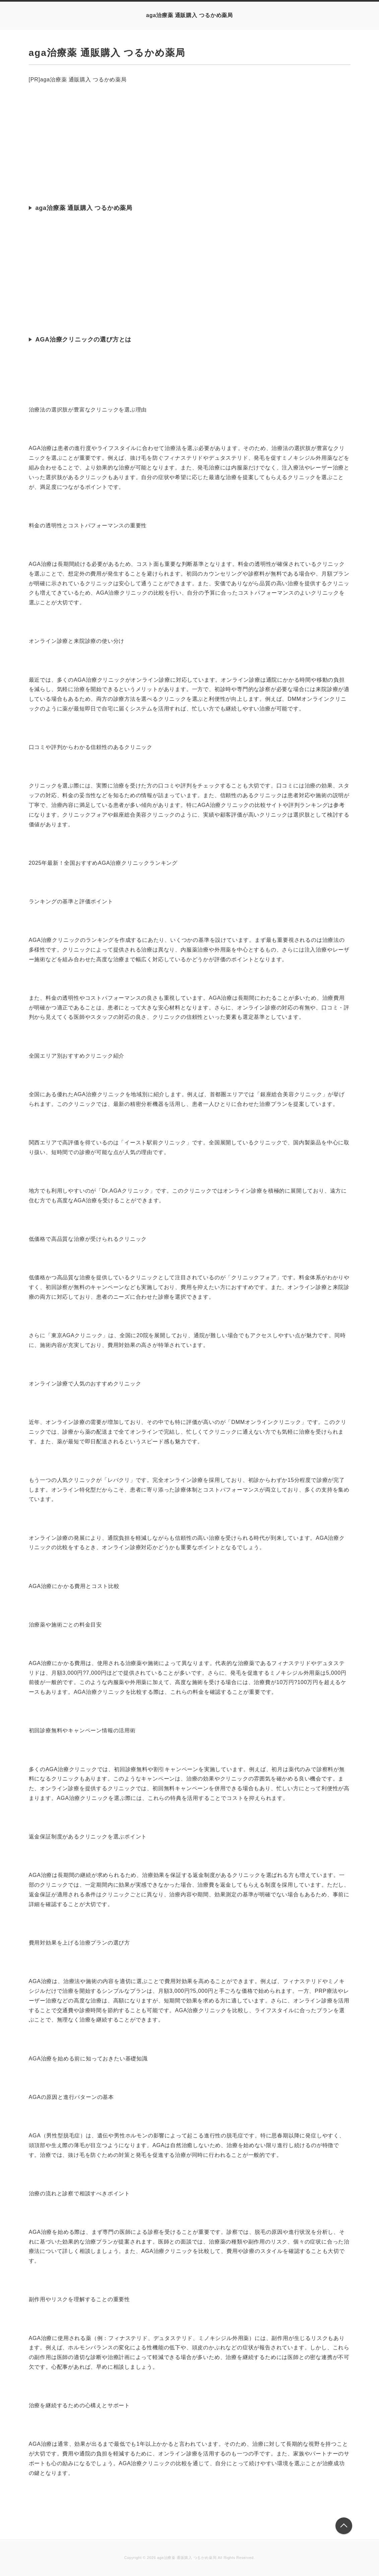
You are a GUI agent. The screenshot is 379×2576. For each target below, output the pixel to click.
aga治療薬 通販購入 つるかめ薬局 (189, 15)
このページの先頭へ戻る (343, 2525)
